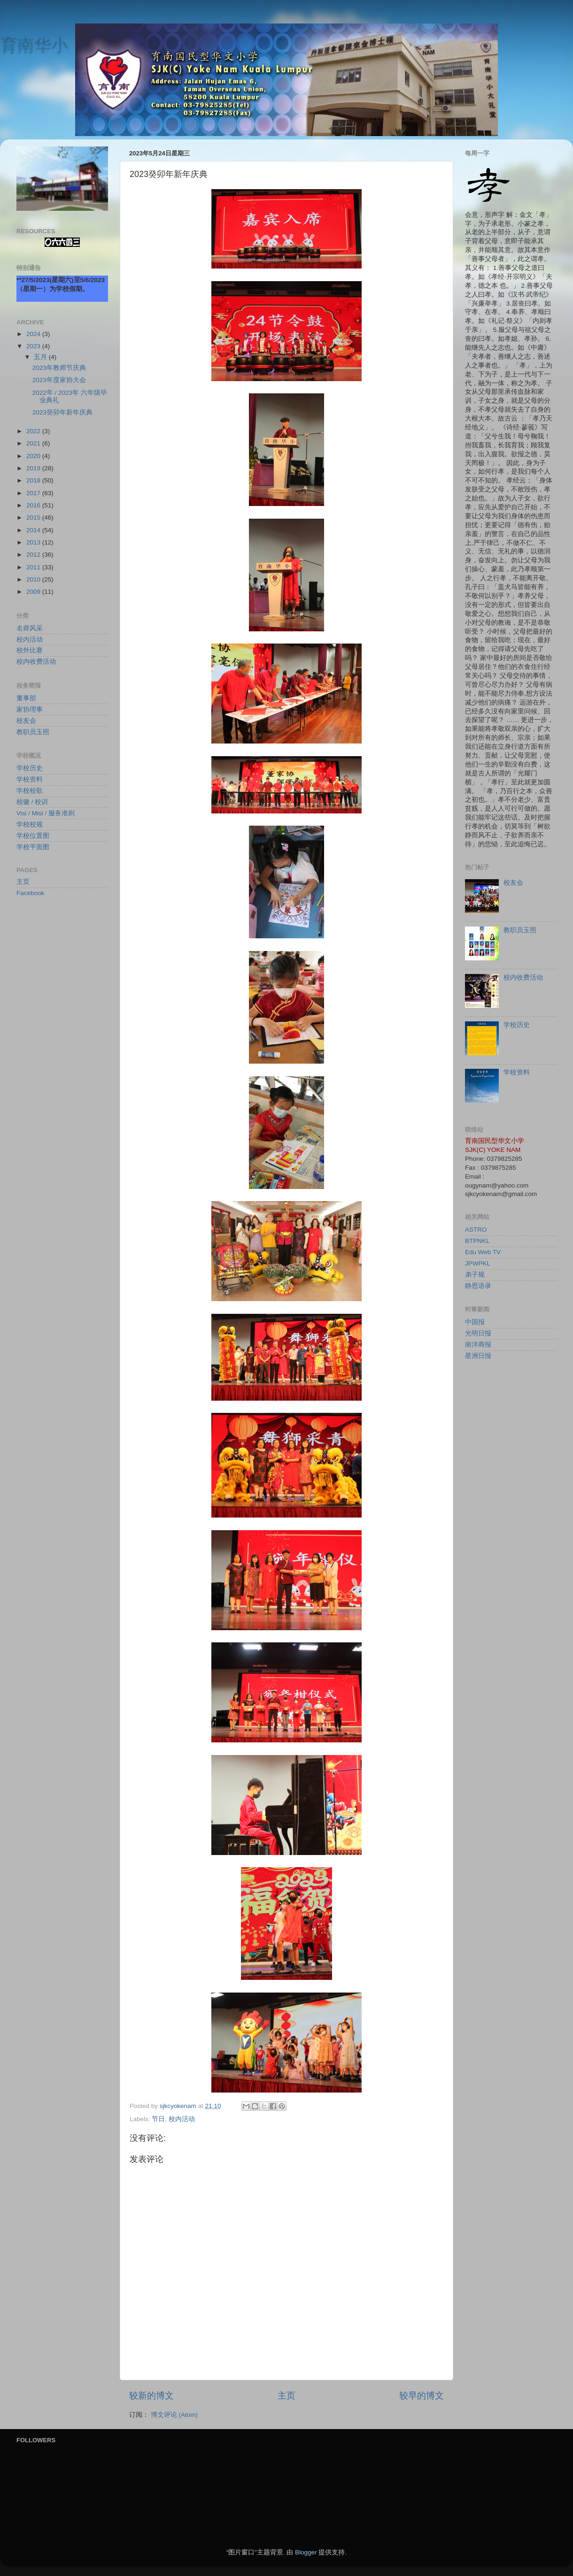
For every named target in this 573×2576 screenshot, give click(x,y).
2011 (34, 567)
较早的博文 (421, 2395)
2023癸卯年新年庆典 (62, 412)
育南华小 (34, 44)
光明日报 (478, 1333)
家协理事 (29, 709)
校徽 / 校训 (32, 801)
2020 (34, 456)
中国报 (475, 1322)
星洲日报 (478, 1355)
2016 (34, 505)
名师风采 (29, 628)
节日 (158, 2119)
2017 (34, 493)
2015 (34, 517)
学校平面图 (32, 847)
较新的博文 (151, 2395)
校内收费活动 (36, 661)
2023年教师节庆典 (59, 367)
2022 (34, 431)
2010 (34, 579)
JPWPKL (477, 1263)
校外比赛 (29, 650)
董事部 (26, 698)
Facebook (30, 893)
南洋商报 (478, 1344)
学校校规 (29, 824)
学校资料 (29, 779)
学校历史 (29, 768)
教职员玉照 (32, 732)
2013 (34, 542)
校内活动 (182, 2119)
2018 (34, 480)
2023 (34, 346)
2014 (34, 530)
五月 (41, 356)
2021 (34, 443)
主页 (286, 2395)
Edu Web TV (483, 1252)
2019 (34, 468)
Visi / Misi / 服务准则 (45, 813)
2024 (34, 333)
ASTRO (476, 1229)
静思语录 (478, 1285)
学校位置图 (32, 835)
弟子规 (475, 1274)
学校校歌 (29, 790)
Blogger (306, 2552)
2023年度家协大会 (59, 379)
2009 (34, 591)
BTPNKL (477, 1240)
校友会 (26, 720)
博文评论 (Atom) (174, 2414)
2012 (34, 554)
